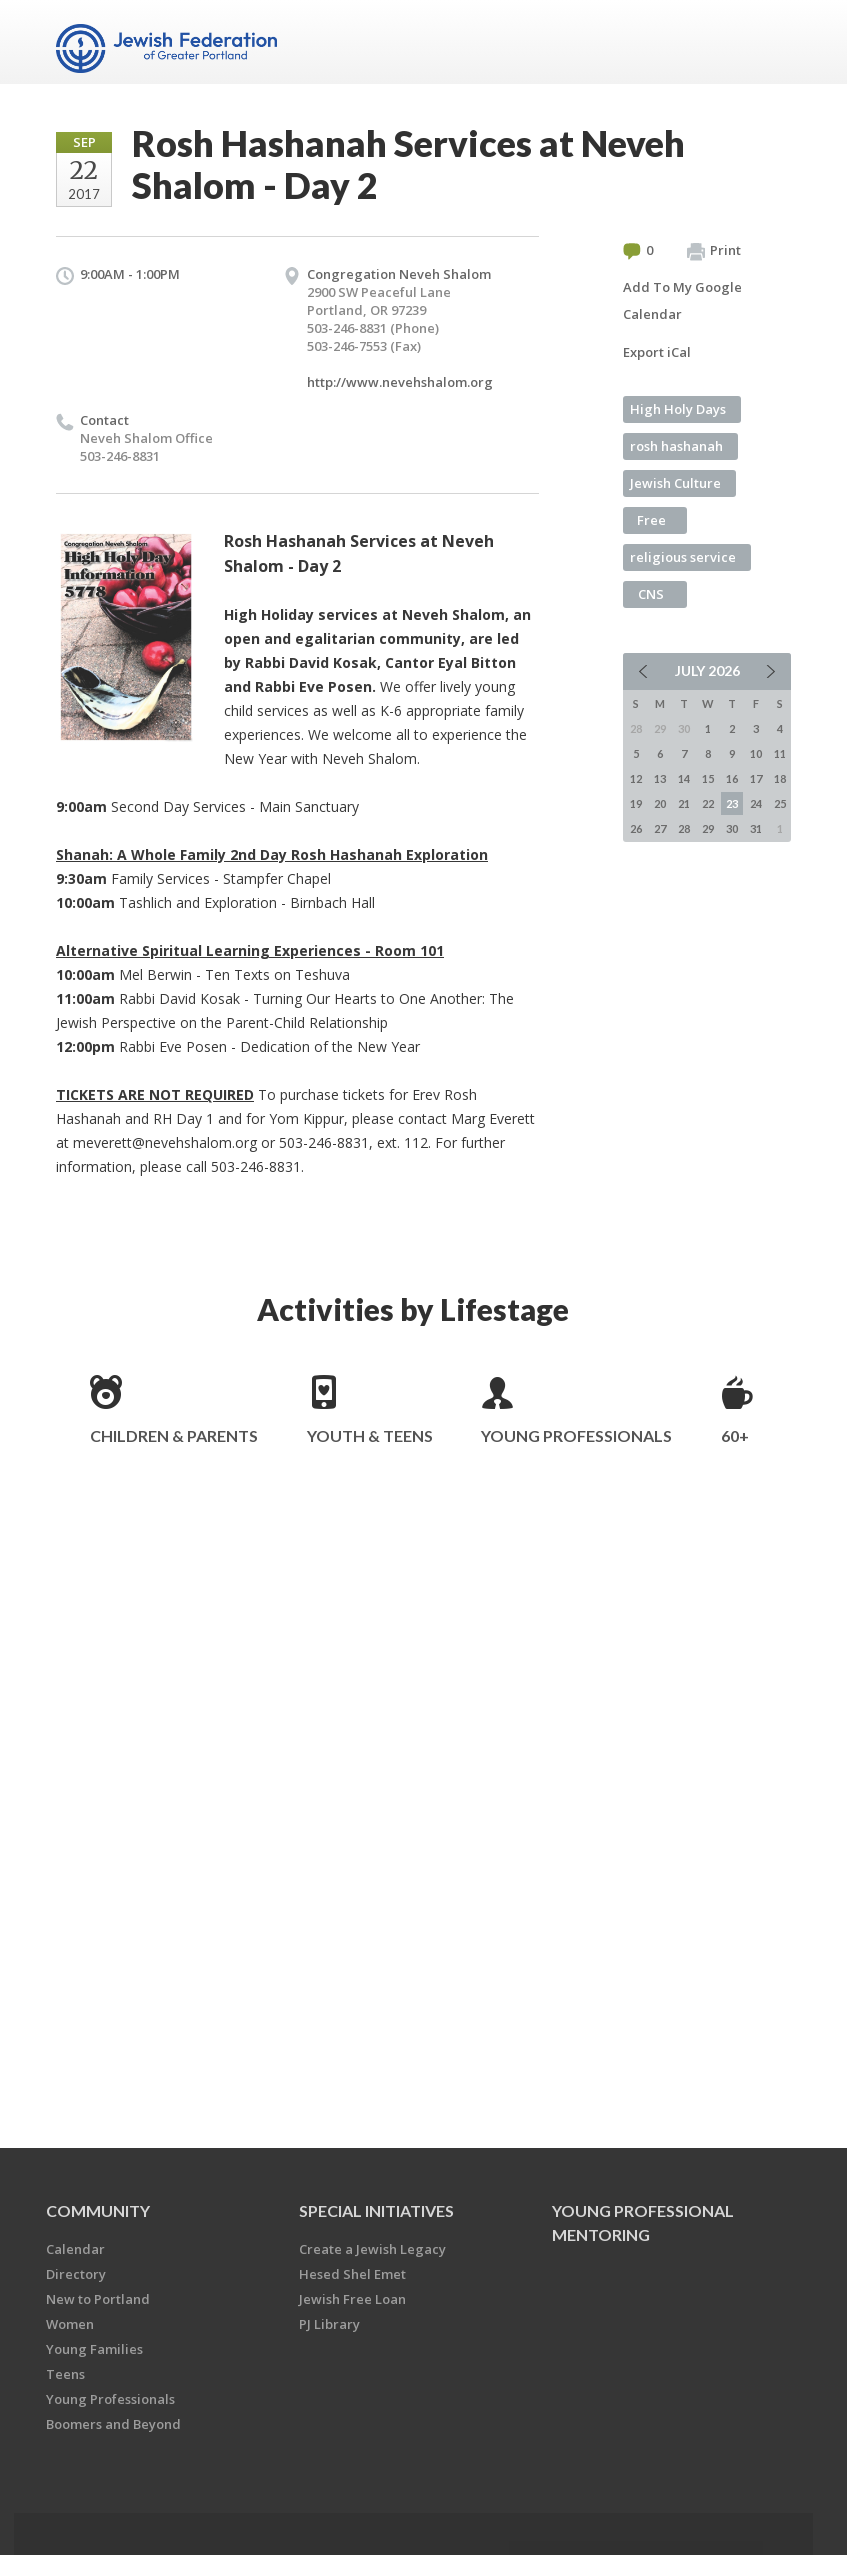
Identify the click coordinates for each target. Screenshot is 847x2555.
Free (651, 520)
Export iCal (657, 352)
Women (70, 2324)
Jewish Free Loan (352, 2299)
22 (708, 803)
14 (684, 778)
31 (756, 828)
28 (684, 828)
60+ (735, 1435)
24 (756, 803)
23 (732, 803)
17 (756, 778)
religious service (683, 557)
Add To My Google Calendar (682, 300)
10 (756, 753)
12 (636, 778)
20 (660, 803)
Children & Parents (174, 1435)
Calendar (75, 2249)
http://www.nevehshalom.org (400, 382)
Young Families (94, 2349)
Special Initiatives (376, 2210)
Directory (76, 2274)
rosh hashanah (676, 446)
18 (780, 778)
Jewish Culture (675, 483)
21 (684, 803)
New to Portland (98, 2299)
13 (660, 778)
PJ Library (329, 2324)
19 (636, 803)
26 (636, 828)
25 (780, 803)
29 (708, 828)
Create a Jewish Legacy (372, 2249)
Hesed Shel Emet (352, 2274)
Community (98, 2210)
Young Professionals (576, 1435)
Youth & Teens (370, 1435)
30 (732, 828)
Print (714, 251)
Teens (65, 2374)
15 (708, 778)
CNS (651, 594)
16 (732, 778)
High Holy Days (678, 409)
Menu (768, 42)
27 (660, 828)
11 (780, 753)
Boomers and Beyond (113, 2424)
